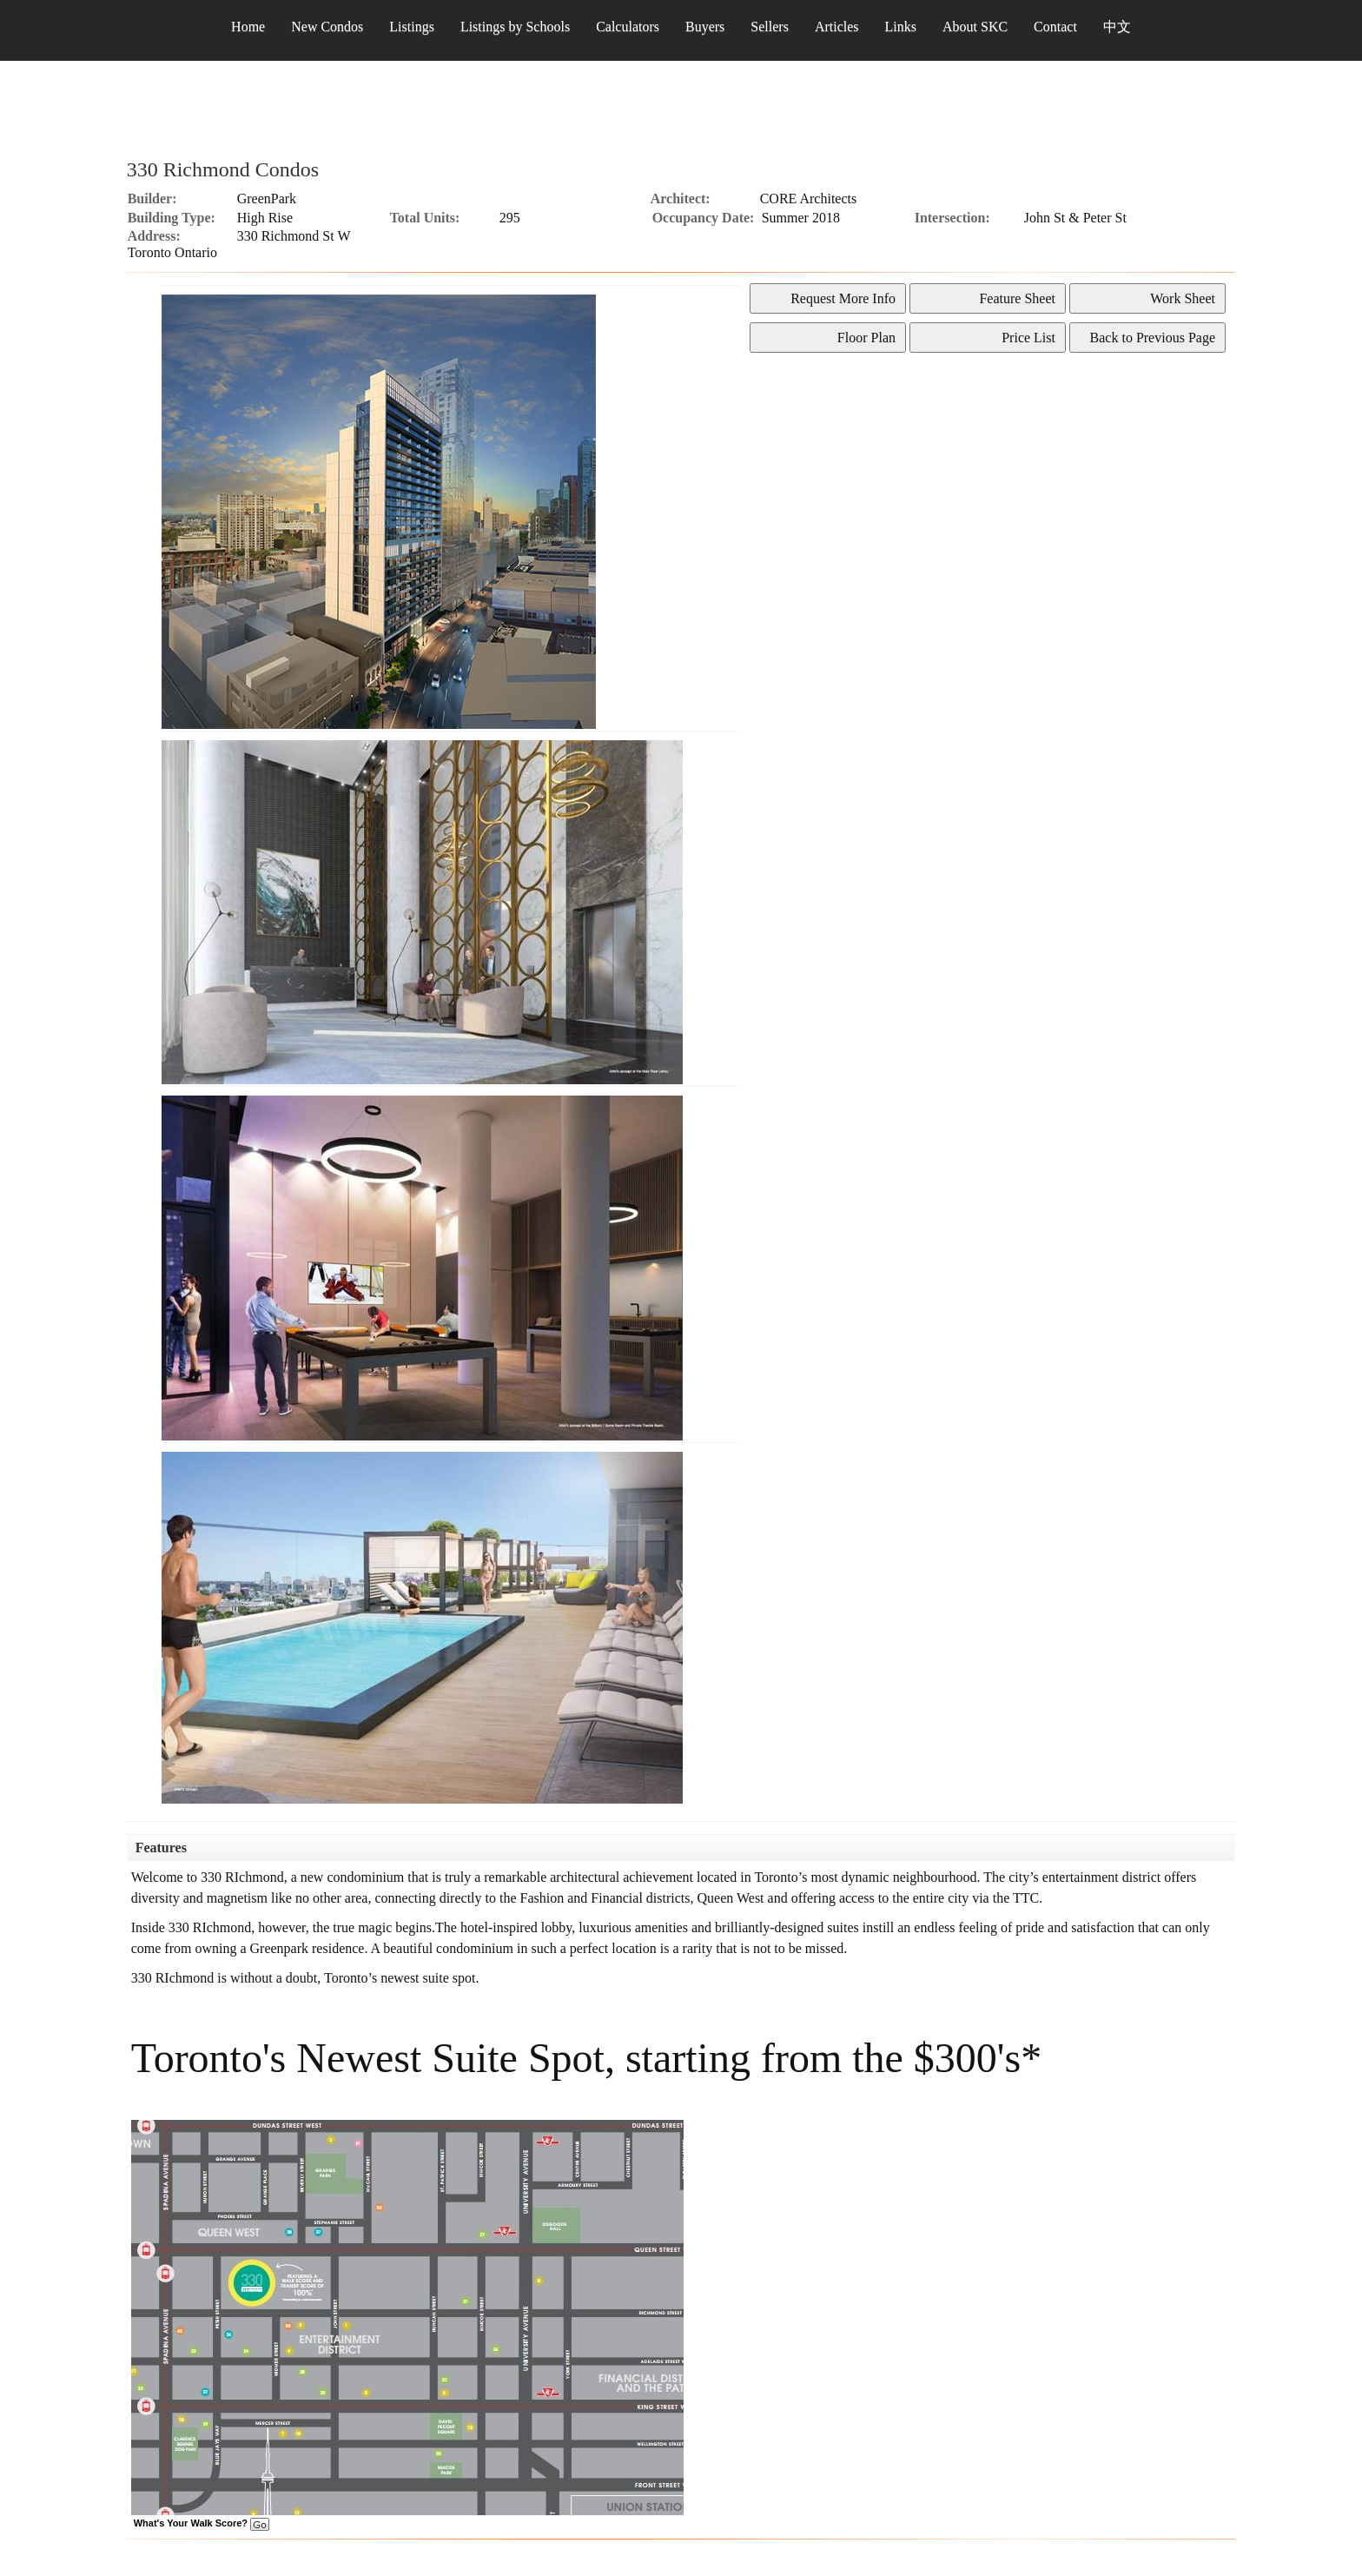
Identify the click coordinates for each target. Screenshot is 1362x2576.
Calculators (627, 26)
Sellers (769, 26)
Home (248, 26)
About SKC (975, 26)
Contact (1055, 26)
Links (900, 26)
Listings (411, 26)
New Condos (327, 26)
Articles (837, 26)
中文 (1117, 26)
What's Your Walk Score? (201, 2523)
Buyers (704, 26)
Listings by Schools (515, 26)
